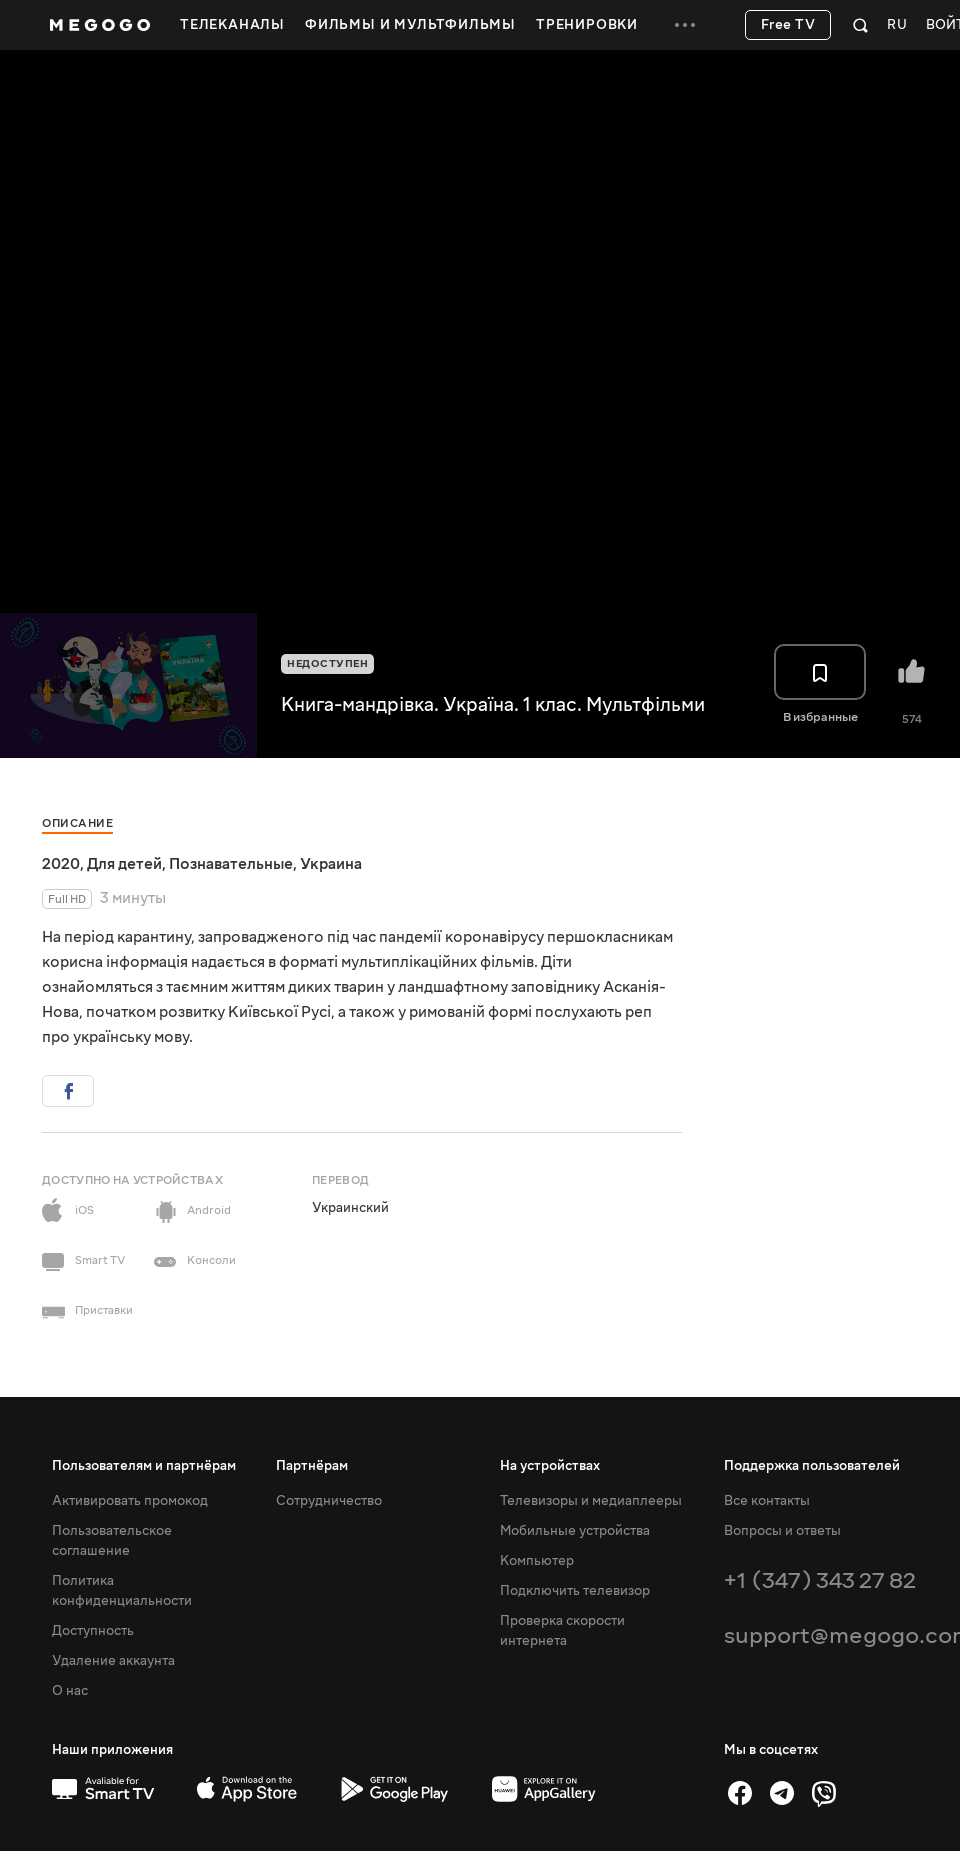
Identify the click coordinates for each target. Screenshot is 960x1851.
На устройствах (550, 1466)
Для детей (124, 864)
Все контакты (767, 1501)
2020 (61, 864)
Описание (77, 823)
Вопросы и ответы (782, 1531)
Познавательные (231, 864)
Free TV (788, 25)
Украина (331, 864)
